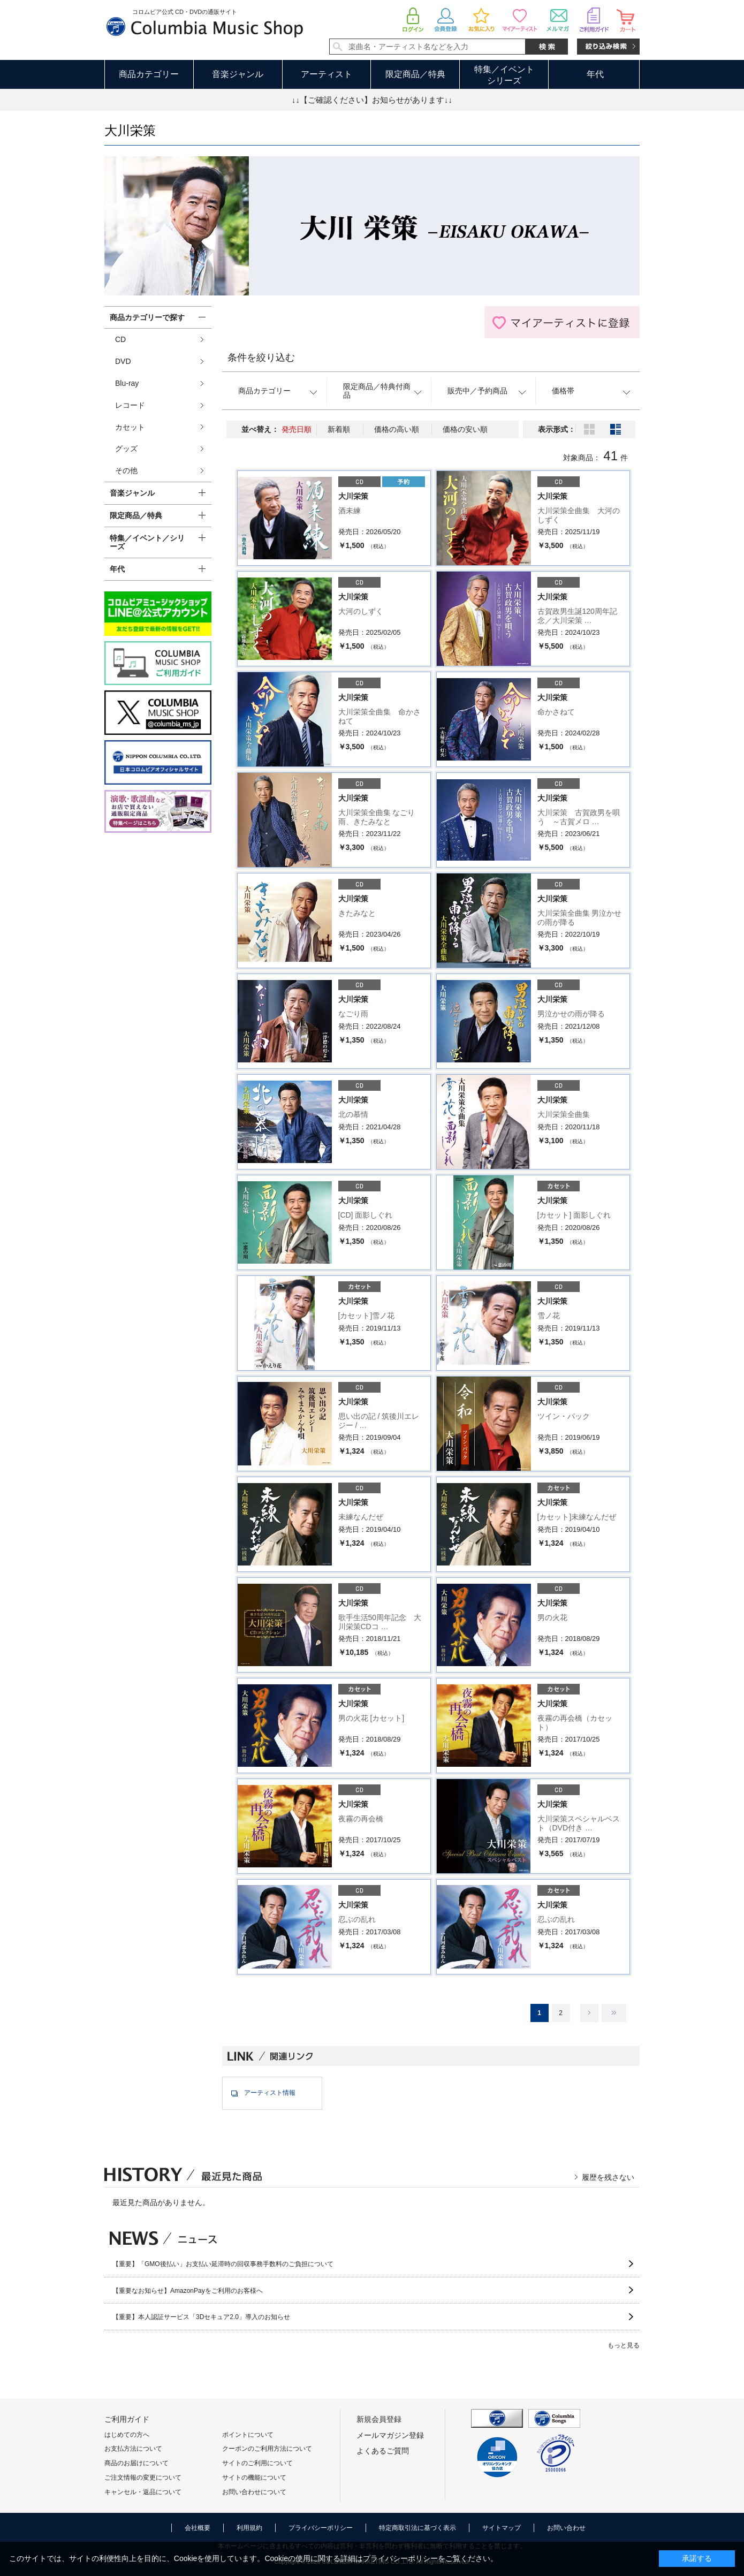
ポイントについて (248, 2434)
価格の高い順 (396, 429)
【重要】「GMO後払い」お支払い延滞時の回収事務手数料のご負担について (222, 2264)
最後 (614, 2013)
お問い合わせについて (254, 2492)
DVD (123, 361)
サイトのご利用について (257, 2463)
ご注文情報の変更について (142, 2477)
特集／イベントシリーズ (504, 75)
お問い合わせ (566, 2528)
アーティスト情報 (269, 2092)
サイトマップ (501, 2528)
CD (120, 339)
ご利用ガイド (126, 2419)
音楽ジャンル (237, 74)
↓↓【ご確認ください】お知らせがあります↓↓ (372, 99)
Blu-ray (127, 383)
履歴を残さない (608, 2177)
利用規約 (249, 2528)
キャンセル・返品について (142, 2492)
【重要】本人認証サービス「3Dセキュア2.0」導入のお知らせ (201, 2317)
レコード (130, 405)
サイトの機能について (254, 2477)
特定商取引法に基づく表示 (417, 2528)
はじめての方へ (126, 2434)
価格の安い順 (465, 429)
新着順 (339, 429)
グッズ (126, 448)
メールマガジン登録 (390, 2435)
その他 (126, 470)
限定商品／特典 (415, 74)
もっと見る (624, 2345)
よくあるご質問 (382, 2450)
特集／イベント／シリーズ (147, 542)
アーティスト (326, 74)
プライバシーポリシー (321, 2528)
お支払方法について (133, 2448)
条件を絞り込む (261, 357)
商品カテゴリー (149, 74)
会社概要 (197, 2528)
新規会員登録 (378, 2419)
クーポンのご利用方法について (267, 2448)
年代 (595, 74)
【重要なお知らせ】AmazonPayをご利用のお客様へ (187, 2290)
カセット (130, 427)
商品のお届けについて (136, 2463)
